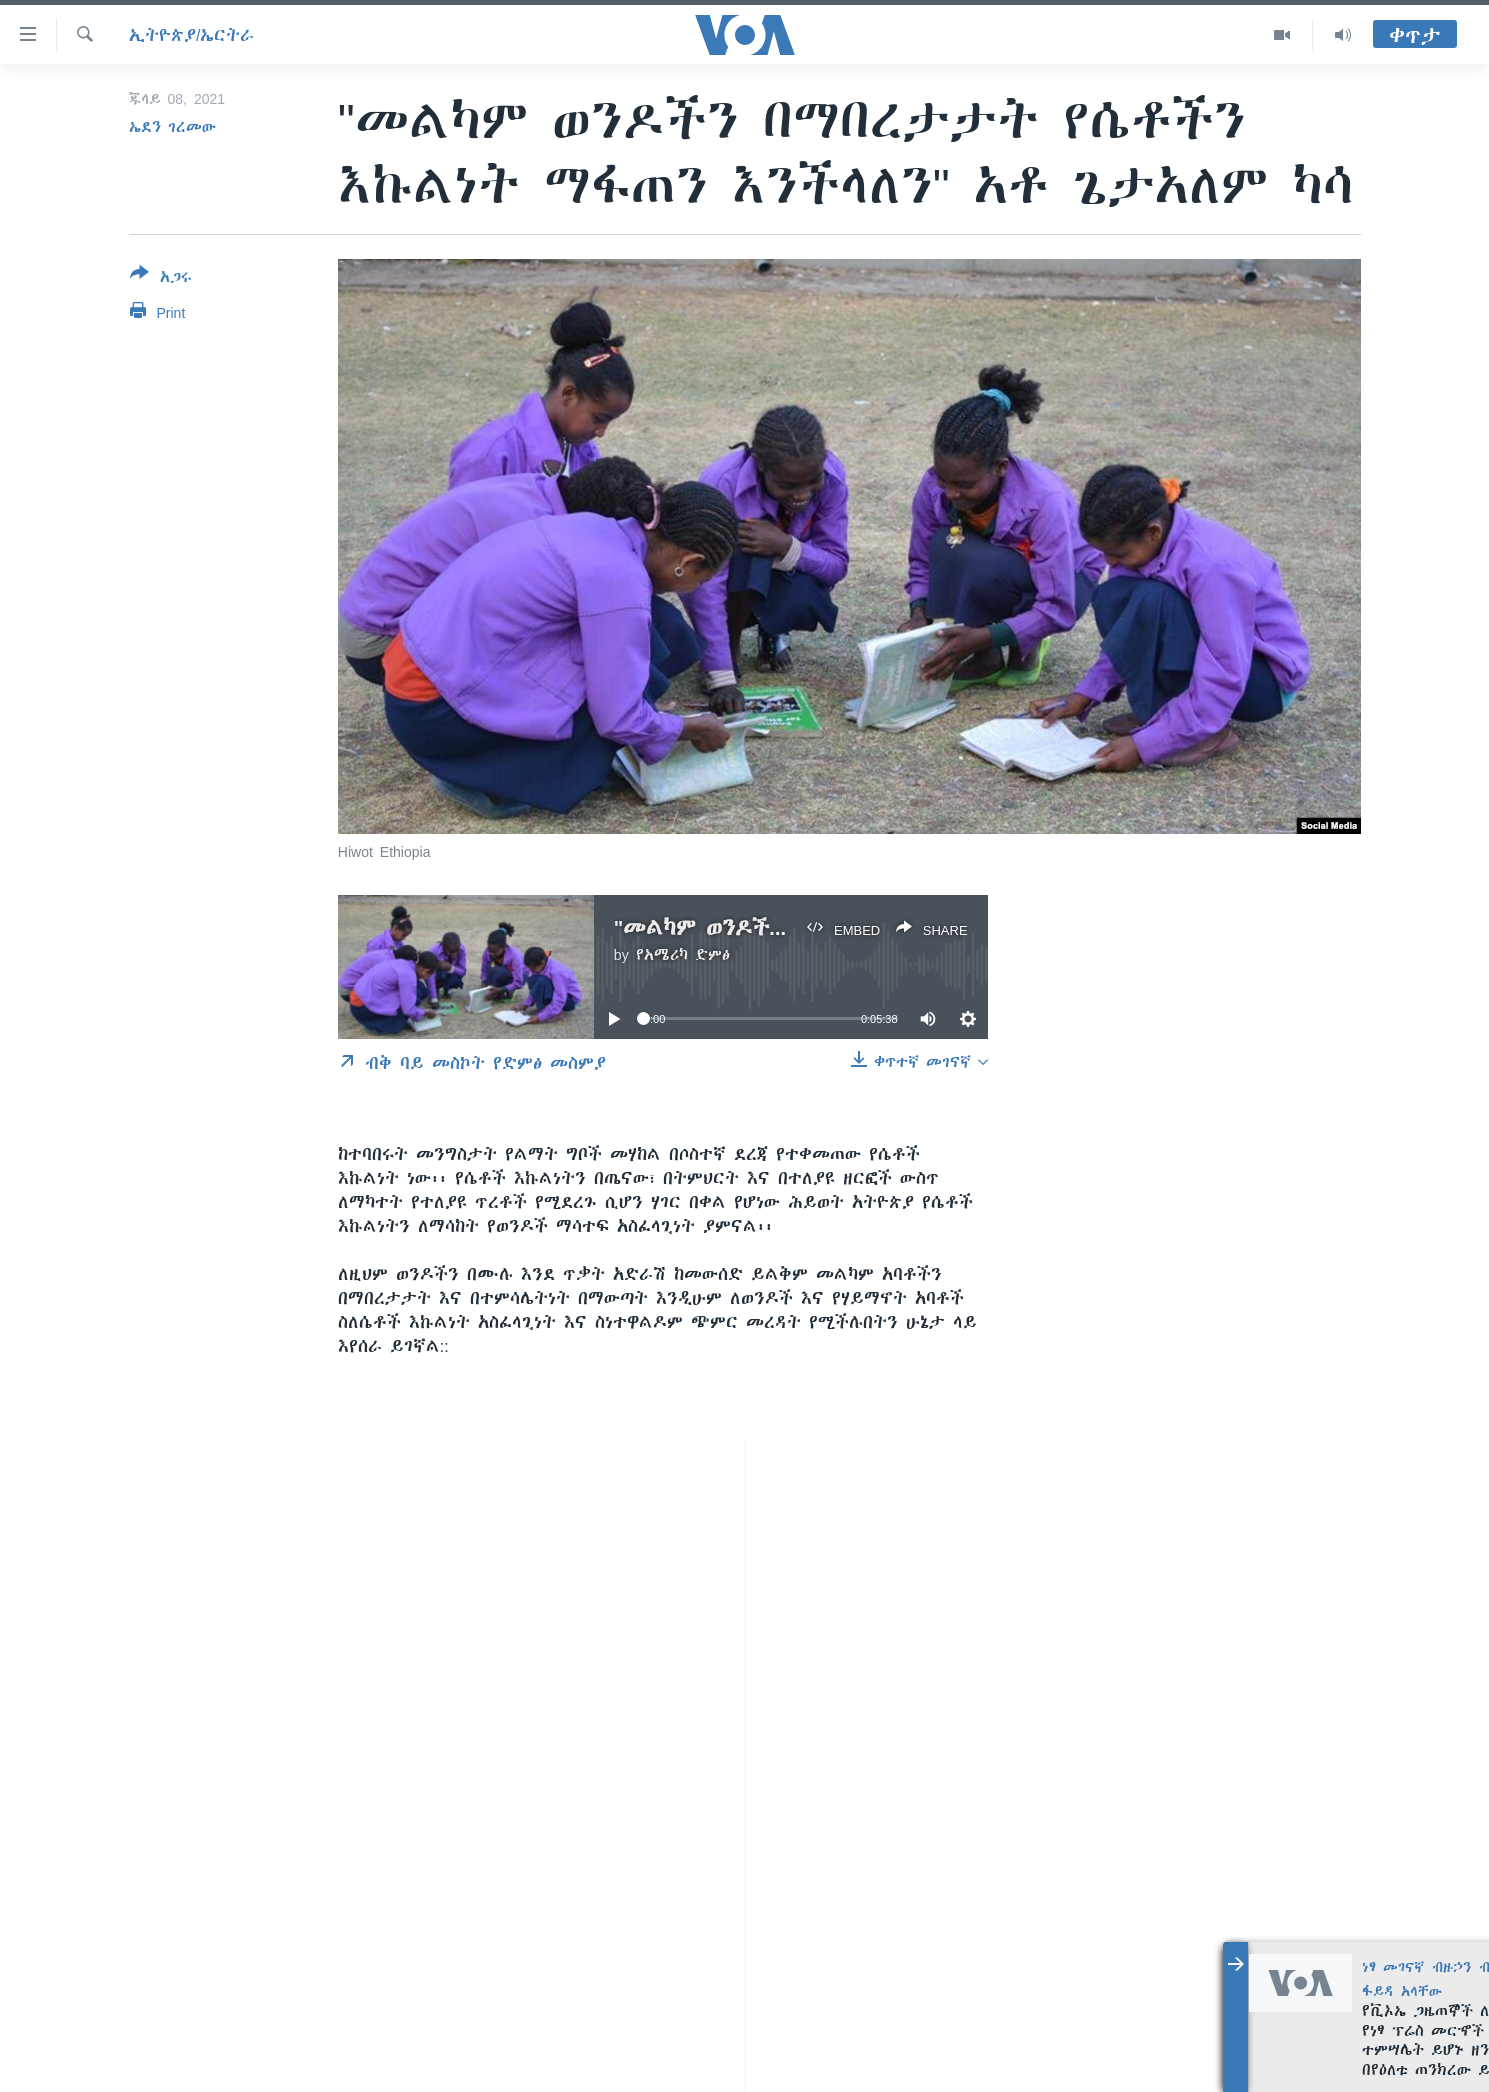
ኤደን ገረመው (172, 127)
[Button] (161, 279)
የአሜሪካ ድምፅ (683, 955)
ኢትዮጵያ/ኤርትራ (191, 35)
